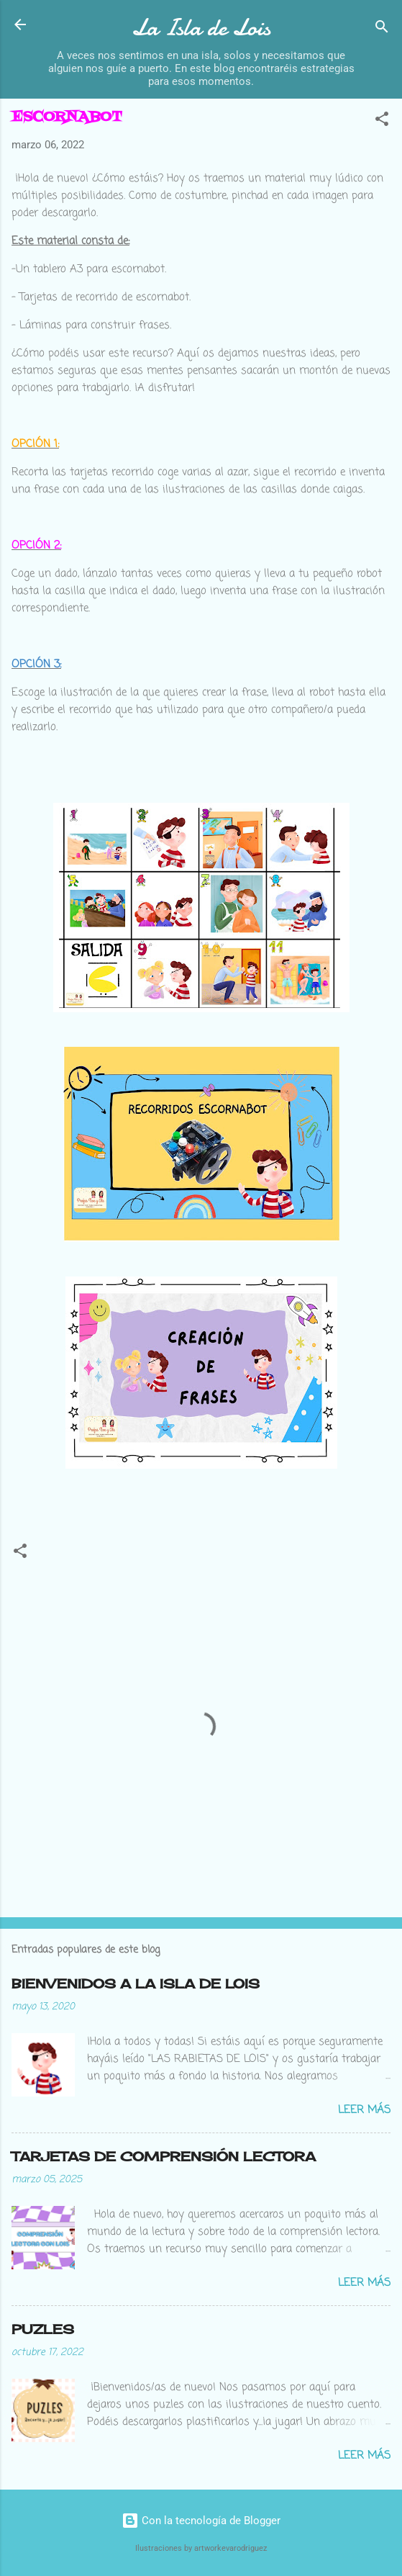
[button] (381, 121)
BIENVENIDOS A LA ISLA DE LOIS (136, 1983)
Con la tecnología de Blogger (201, 2520)
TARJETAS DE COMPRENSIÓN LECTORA (164, 2156)
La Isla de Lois (201, 28)
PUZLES (43, 2329)
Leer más (364, 2110)
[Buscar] (381, 29)
